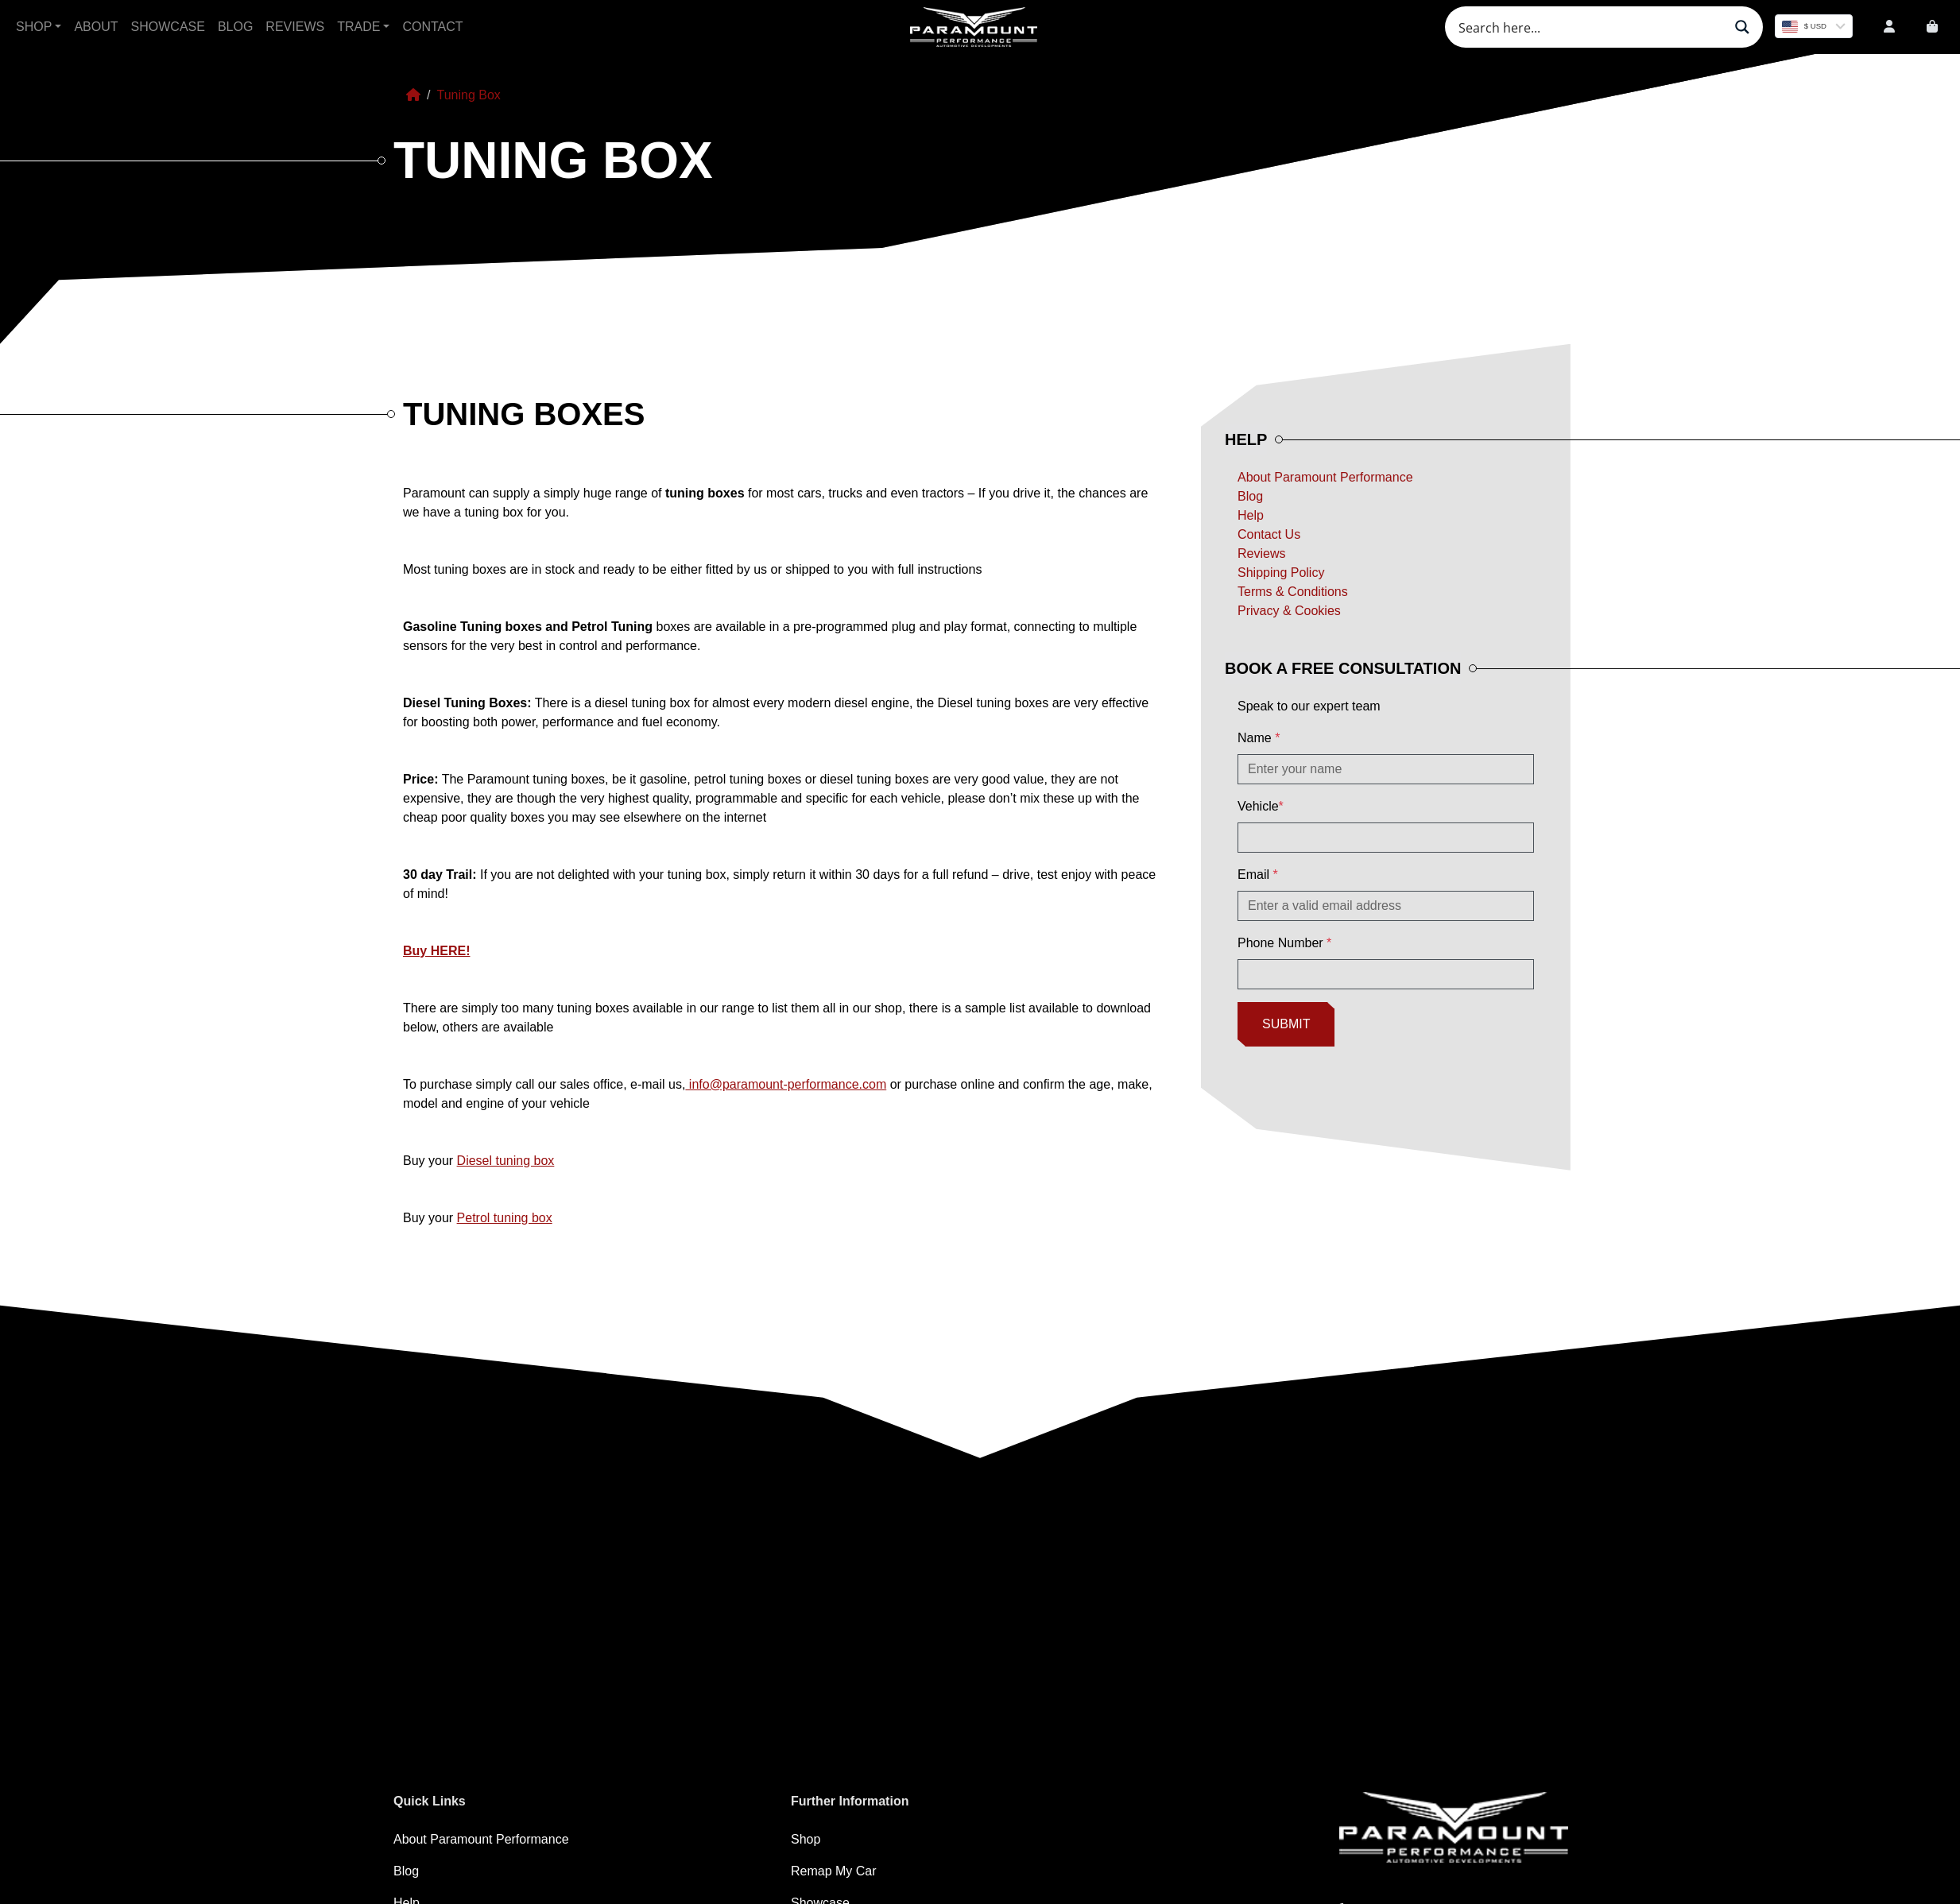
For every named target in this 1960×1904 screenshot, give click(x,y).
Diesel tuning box (506, 1160)
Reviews (294, 26)
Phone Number (1284, 943)
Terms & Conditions (1293, 591)
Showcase (168, 26)
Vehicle (1261, 806)
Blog (235, 26)
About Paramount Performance (1325, 477)
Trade (358, 26)
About (96, 26)
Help (1251, 515)
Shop (34, 26)
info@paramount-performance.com (785, 1084)
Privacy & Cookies (1289, 610)
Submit (1286, 1024)
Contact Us (1269, 534)
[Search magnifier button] (1742, 27)
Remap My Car (834, 1871)
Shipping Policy (1281, 572)
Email (1258, 874)
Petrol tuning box (504, 1218)
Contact (432, 26)
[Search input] (1588, 27)
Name (1259, 738)
